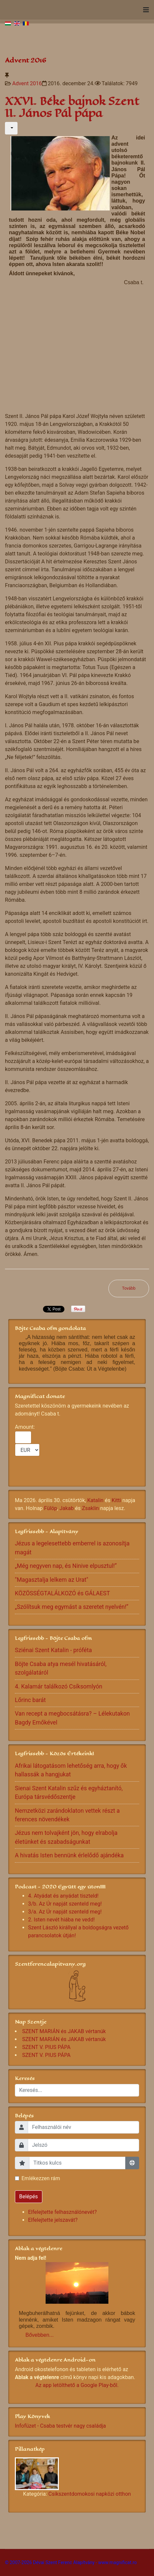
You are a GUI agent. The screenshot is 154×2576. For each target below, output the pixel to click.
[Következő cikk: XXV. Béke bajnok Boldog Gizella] (128, 1288)
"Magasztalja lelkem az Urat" (51, 1579)
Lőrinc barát (30, 1700)
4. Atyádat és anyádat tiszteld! (63, 1896)
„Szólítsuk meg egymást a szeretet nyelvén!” (71, 1607)
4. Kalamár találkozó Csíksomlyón (58, 1686)
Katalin (95, 1500)
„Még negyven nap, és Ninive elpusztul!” (66, 1566)
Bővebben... (39, 2335)
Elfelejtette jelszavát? (53, 2220)
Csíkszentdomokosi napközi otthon (89, 2494)
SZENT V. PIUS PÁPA (46, 2047)
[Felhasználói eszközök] (11, 128)
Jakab (66, 1508)
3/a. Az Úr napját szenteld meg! (65, 1912)
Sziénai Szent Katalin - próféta (53, 1650)
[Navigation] (146, 10)
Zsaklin (90, 1508)
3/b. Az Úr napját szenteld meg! (65, 1904)
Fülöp (50, 1508)
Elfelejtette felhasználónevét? (62, 2212)
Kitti (116, 1500)
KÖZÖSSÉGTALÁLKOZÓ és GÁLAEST (62, 1593)
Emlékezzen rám (40, 2178)
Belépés (28, 2196)
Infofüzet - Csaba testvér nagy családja (60, 2426)
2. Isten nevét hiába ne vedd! (61, 1919)
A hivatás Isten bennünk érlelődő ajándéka (69, 1855)
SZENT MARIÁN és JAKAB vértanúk (64, 2031)
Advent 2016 (27, 83)
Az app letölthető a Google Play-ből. (77, 2385)
